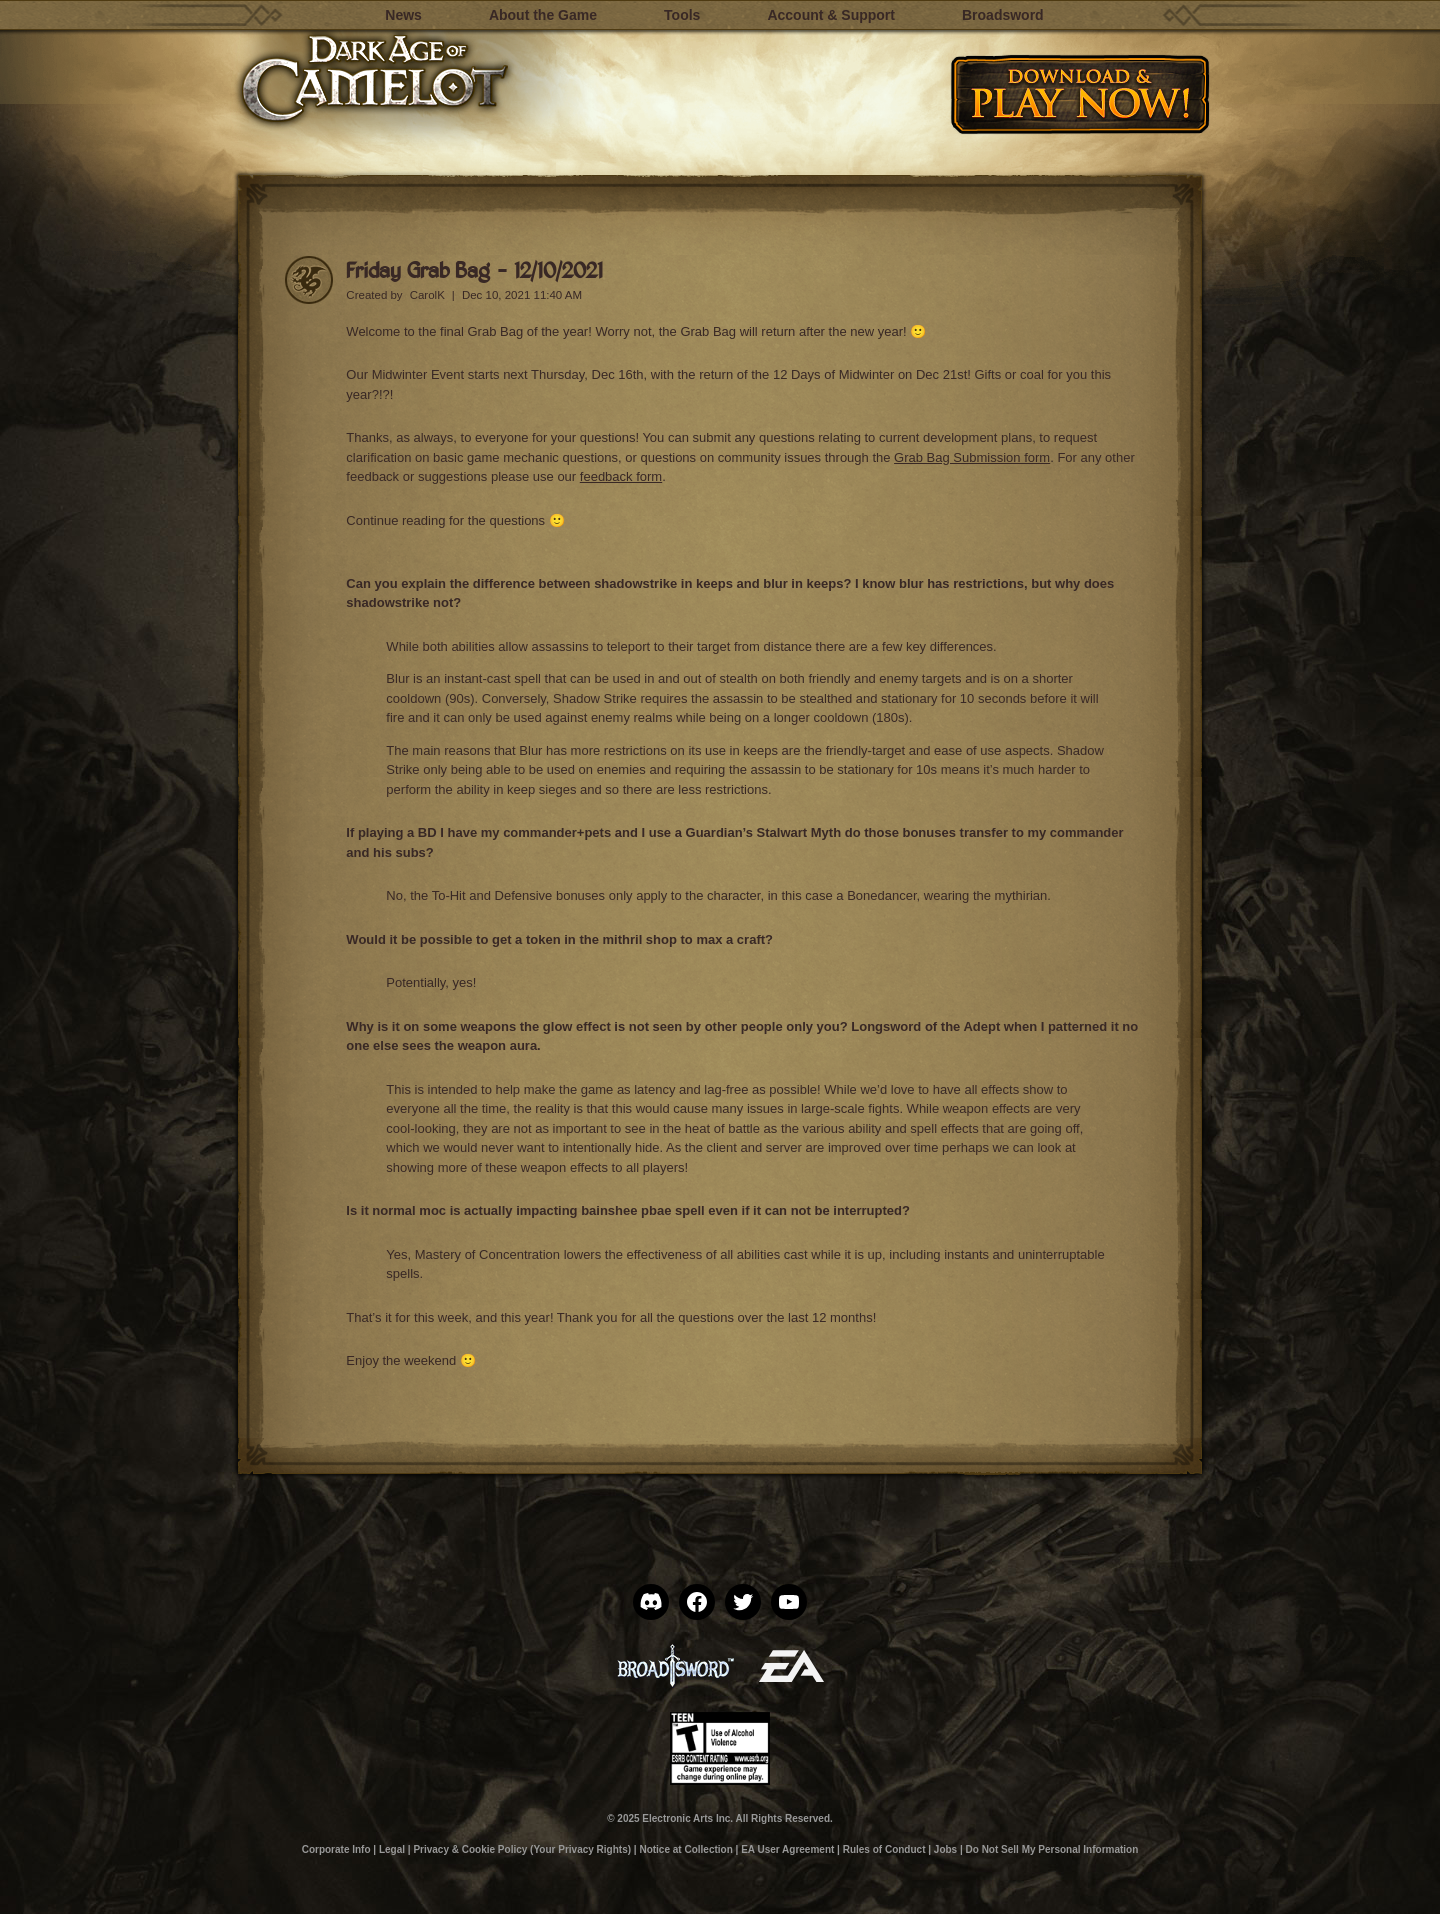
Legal (392, 1849)
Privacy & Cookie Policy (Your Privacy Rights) (522, 1849)
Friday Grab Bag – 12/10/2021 (474, 269)
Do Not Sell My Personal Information (1052, 1849)
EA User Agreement (787, 1849)
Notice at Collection (685, 1849)
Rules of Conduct (884, 1849)
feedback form (621, 476)
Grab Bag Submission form (972, 457)
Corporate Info (336, 1849)
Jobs (945, 1849)
